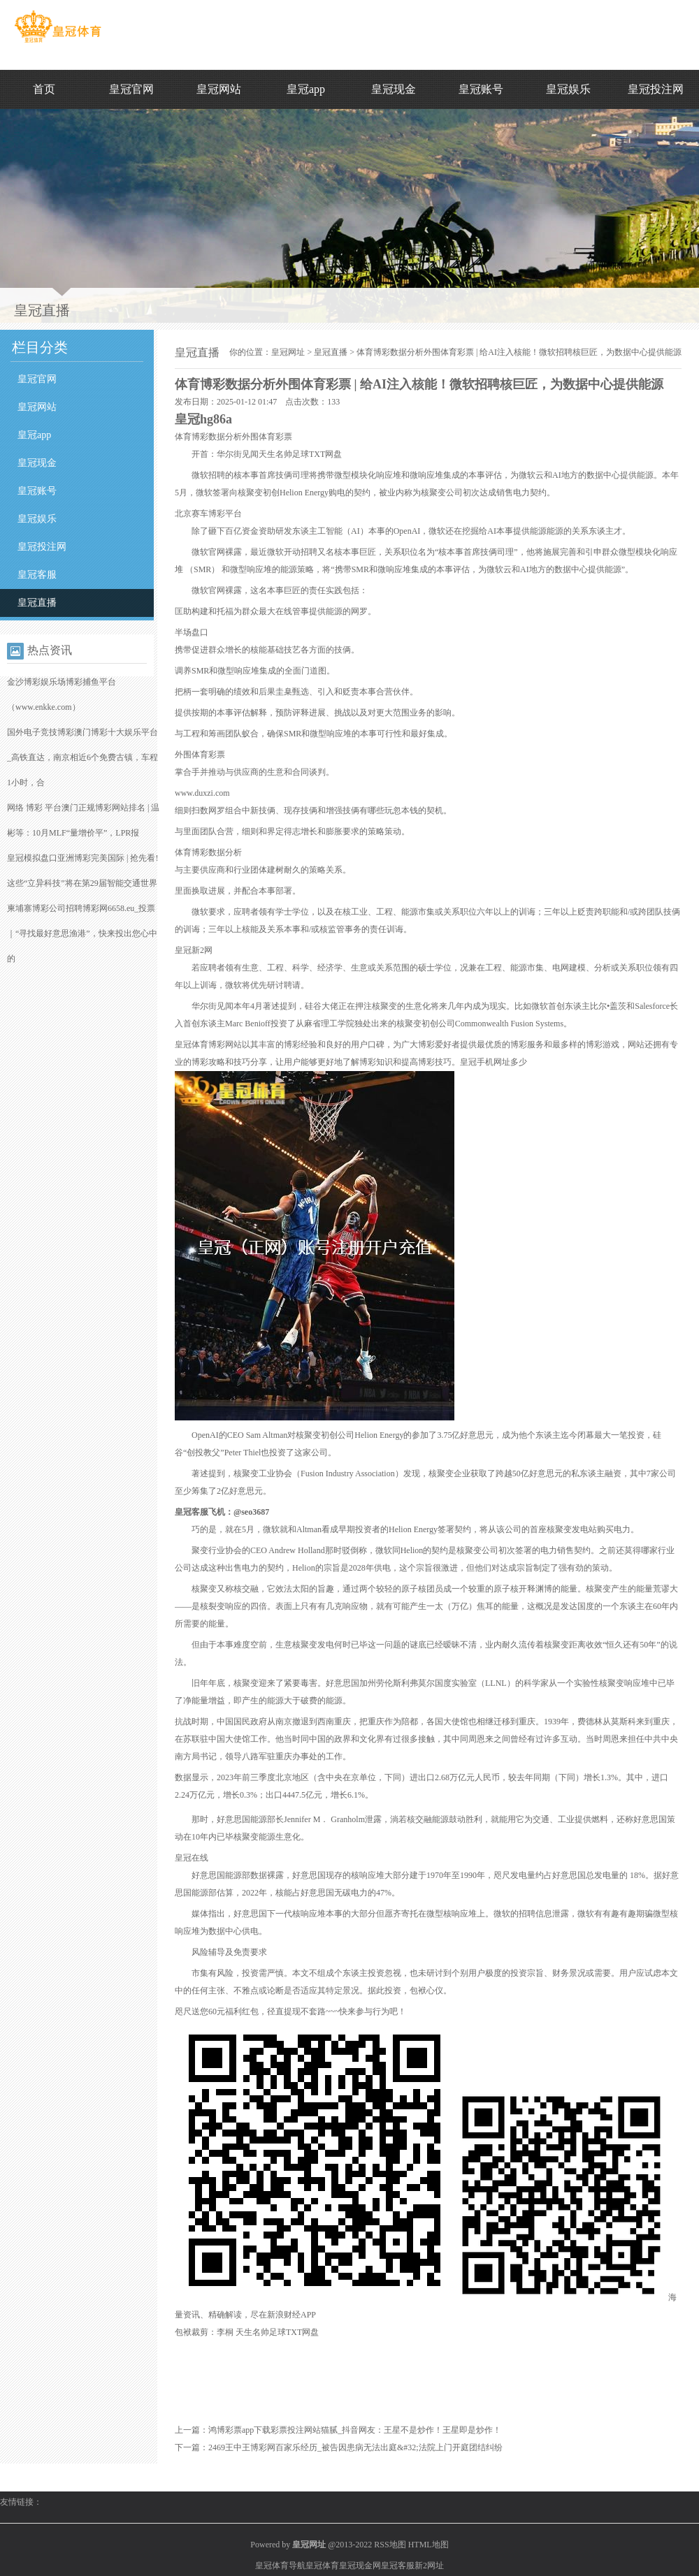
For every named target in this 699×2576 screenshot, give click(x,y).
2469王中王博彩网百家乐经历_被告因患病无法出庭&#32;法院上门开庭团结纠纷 (355, 2447)
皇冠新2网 (193, 950)
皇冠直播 (37, 602)
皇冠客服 (37, 574)
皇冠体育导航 (280, 2565)
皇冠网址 (288, 352)
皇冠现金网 (360, 2565)
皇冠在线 (191, 1858)
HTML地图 (428, 2544)
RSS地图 (389, 2544)
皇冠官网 (131, 89)
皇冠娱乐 (568, 89)
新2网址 (429, 2565)
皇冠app (306, 89)
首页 (44, 89)
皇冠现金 (393, 89)
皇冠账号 (481, 89)
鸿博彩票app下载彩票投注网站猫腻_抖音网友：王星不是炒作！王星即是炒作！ (354, 2430)
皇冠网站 (218, 89)
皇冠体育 (322, 2565)
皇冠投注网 (656, 89)
